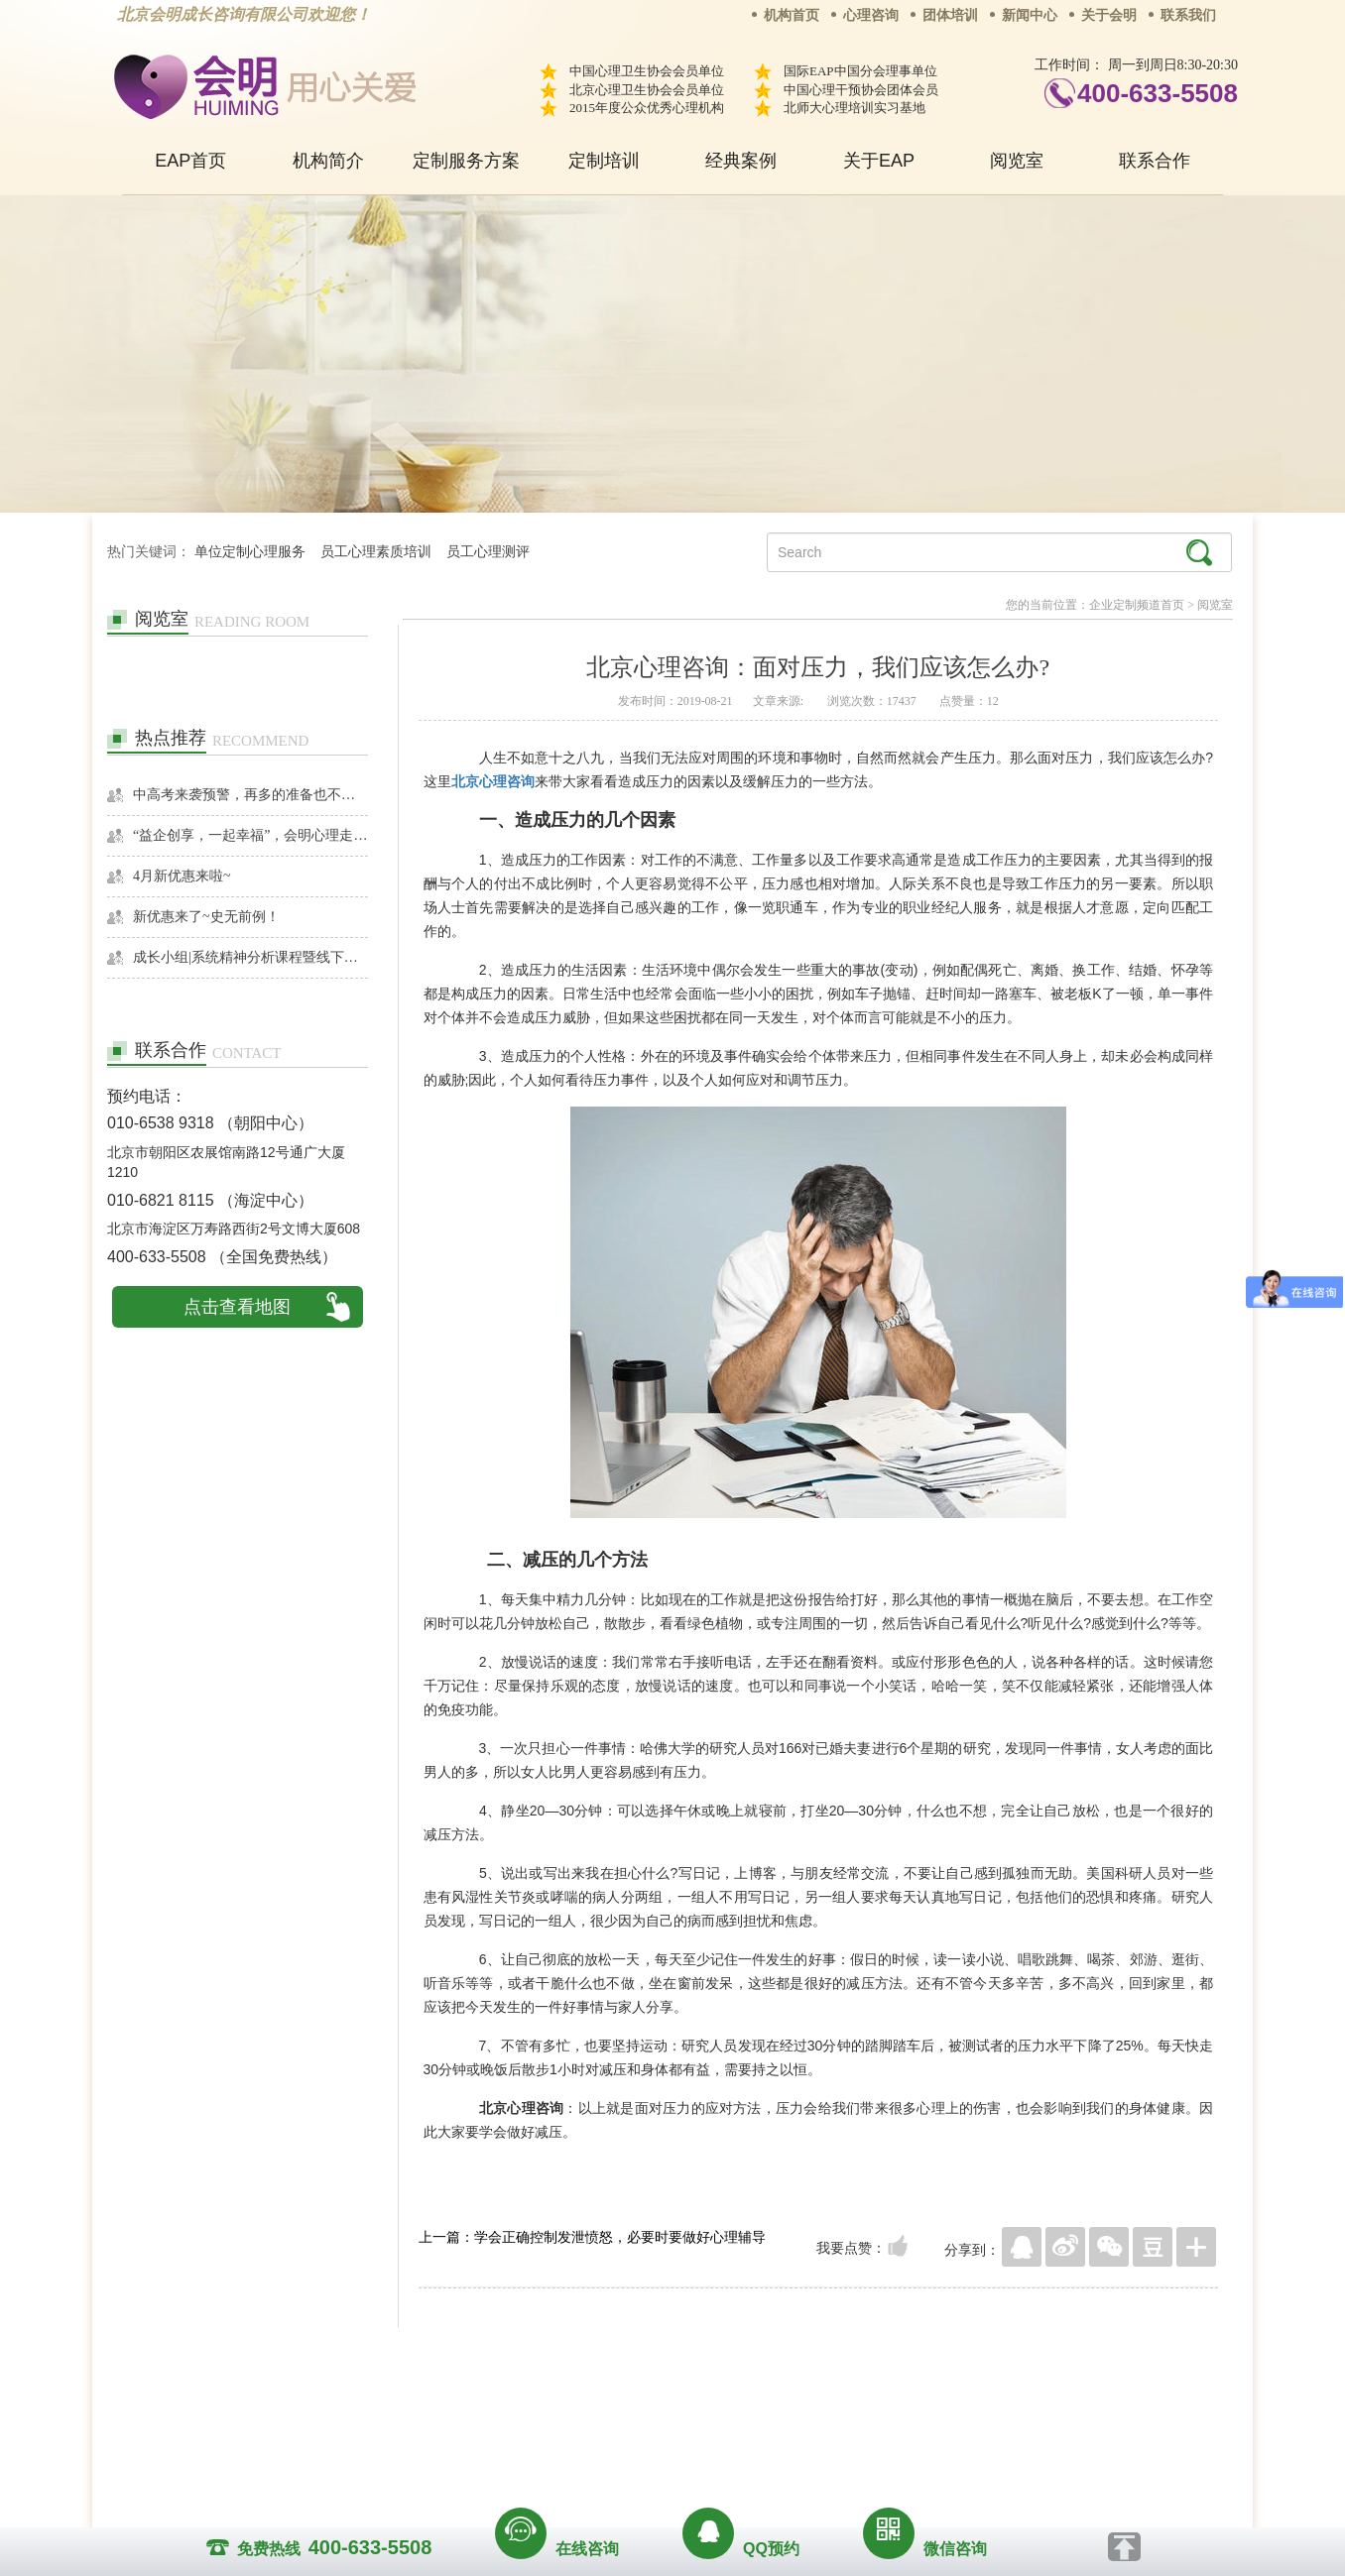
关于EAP (879, 161)
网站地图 (793, 2407)
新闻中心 (1029, 15)
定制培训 (604, 161)
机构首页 (791, 15)
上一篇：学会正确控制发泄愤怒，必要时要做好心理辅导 (592, 2237)
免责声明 (874, 2407)
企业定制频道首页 (1136, 605)
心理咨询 (871, 15)
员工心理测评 (488, 551)
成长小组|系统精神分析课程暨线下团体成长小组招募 (250, 957)
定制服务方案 (466, 161)
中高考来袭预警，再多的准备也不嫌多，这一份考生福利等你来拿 (250, 794)
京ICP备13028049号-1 (746, 2435)
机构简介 (328, 161)
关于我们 (472, 2407)
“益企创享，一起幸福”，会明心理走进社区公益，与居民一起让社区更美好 (250, 835)
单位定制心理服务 (250, 551)
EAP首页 (190, 161)
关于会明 (1109, 15)
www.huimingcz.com (659, 2453)
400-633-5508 (1157, 93)
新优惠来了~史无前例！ (206, 916)
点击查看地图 (237, 1307)
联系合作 (1154, 161)
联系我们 (1188, 15)
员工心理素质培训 (375, 551)
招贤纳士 (633, 2407)
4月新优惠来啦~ (182, 876)
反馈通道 (713, 2407)
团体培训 (950, 15)
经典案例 (741, 161)
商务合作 (552, 2407)
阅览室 (1016, 161)
